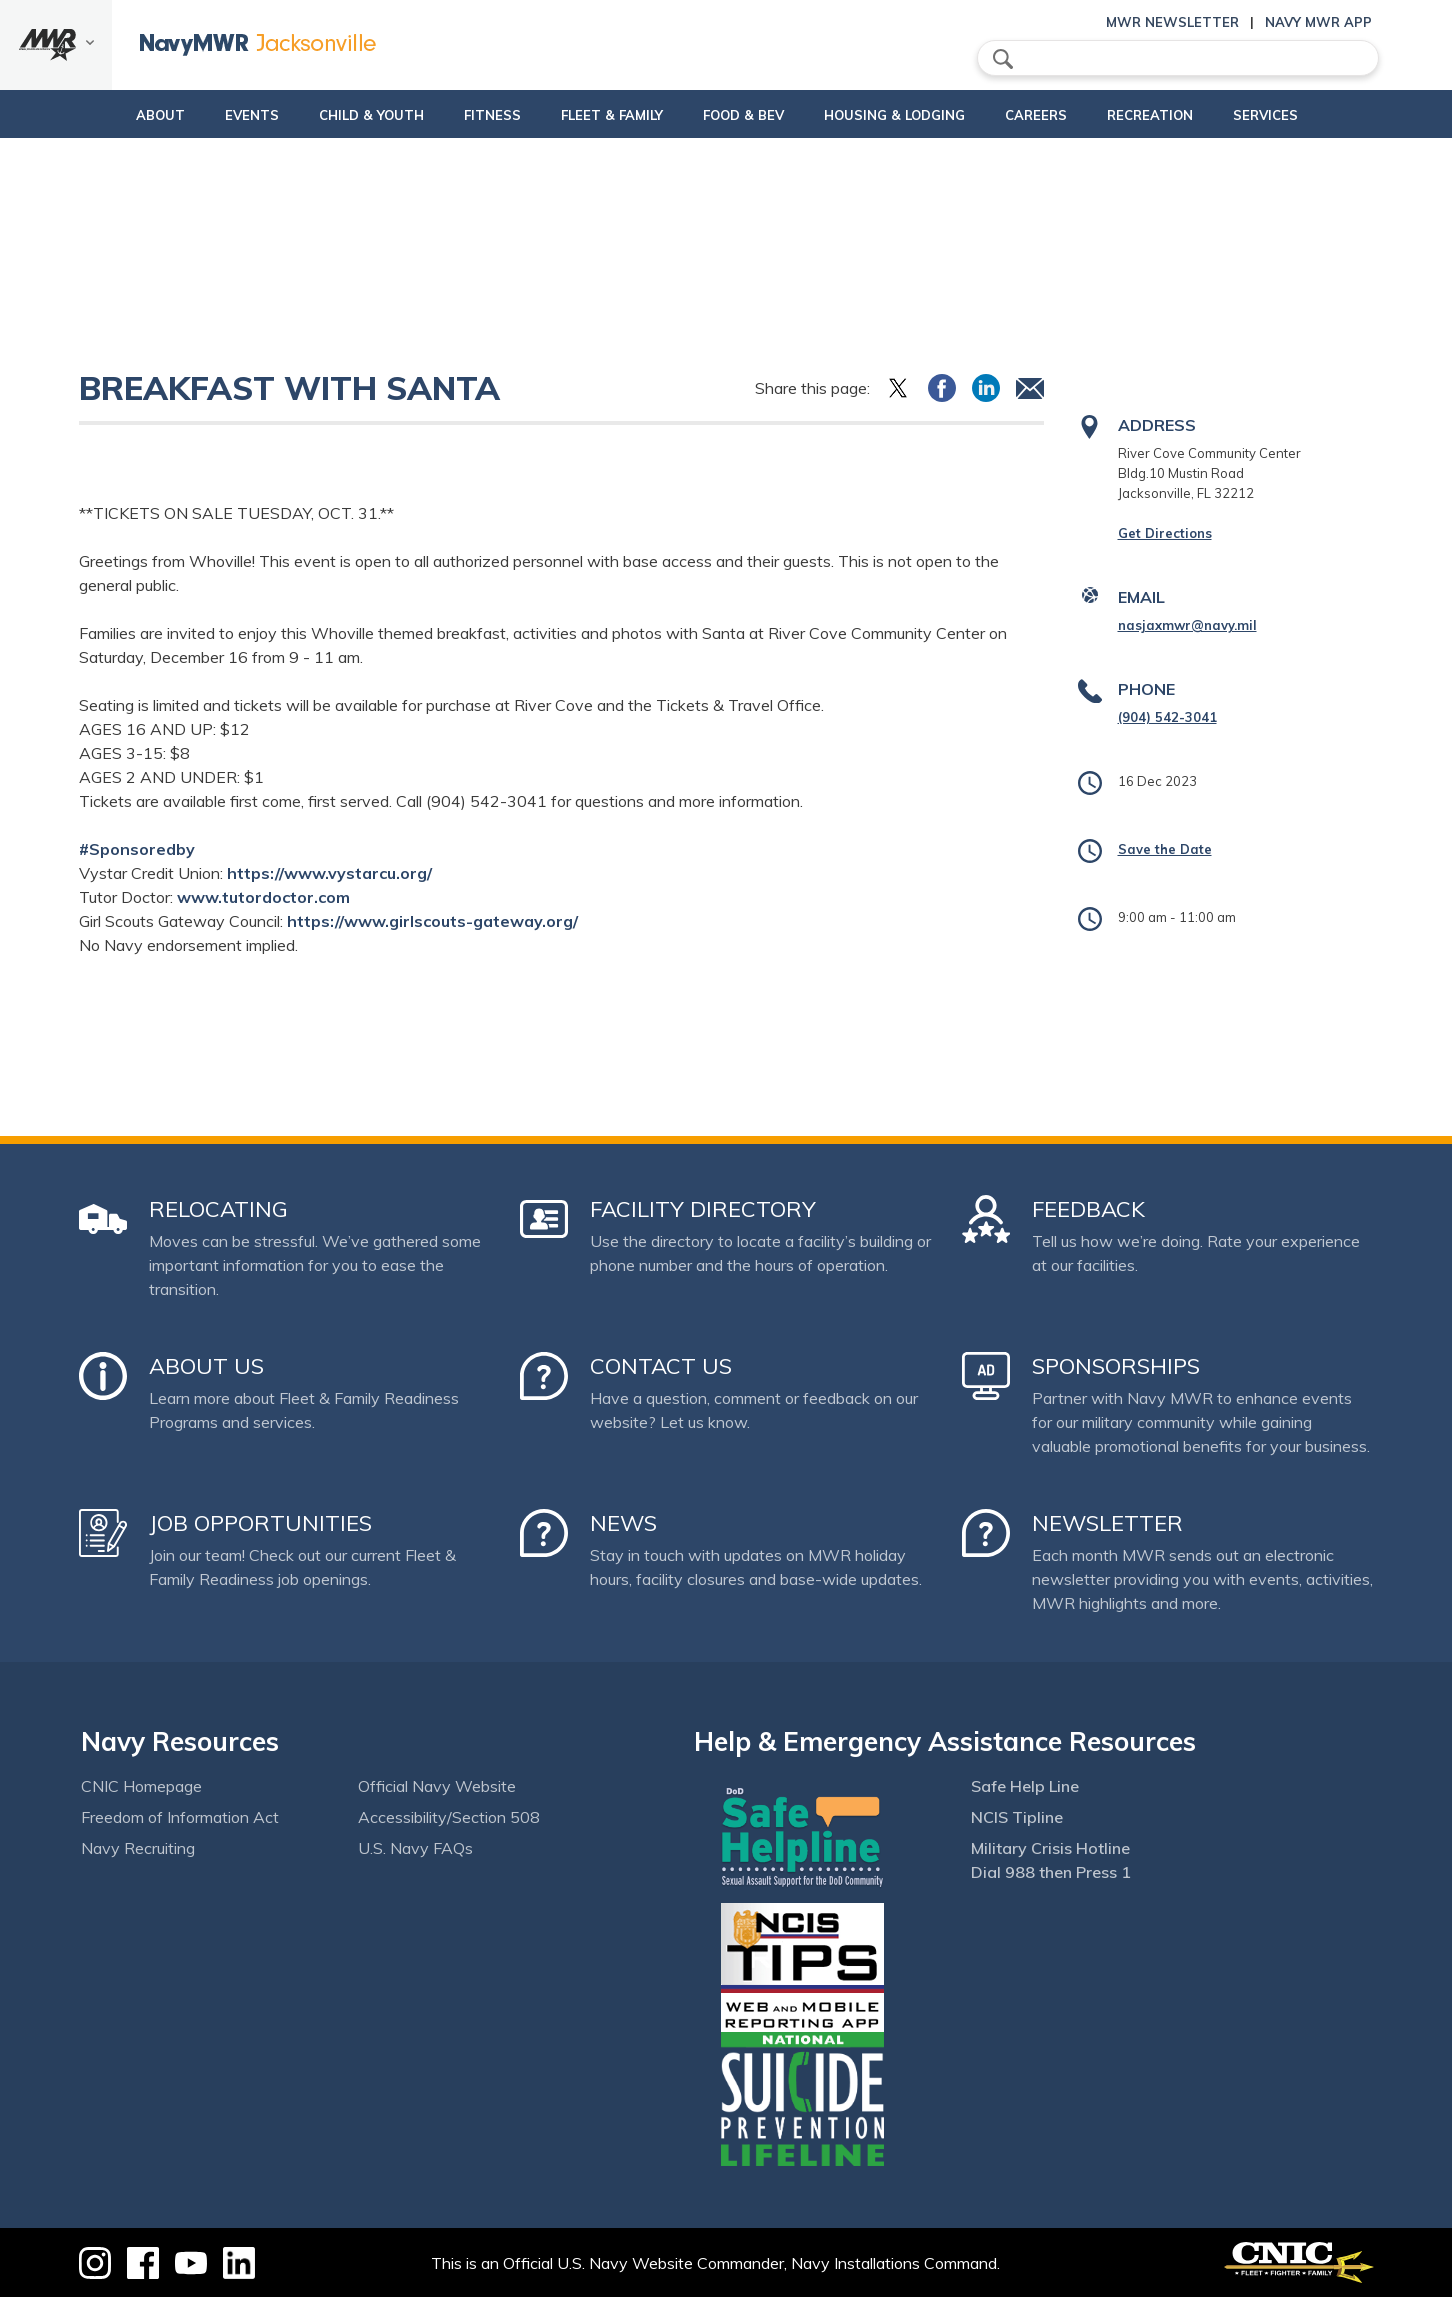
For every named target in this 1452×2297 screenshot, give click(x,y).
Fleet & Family (604, 115)
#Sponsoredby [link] (137, 849)
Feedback (1088, 1209)
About (101, 115)
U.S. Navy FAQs (415, 1848)
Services (1308, 115)
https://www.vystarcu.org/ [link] (329, 873)
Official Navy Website (437, 1786)
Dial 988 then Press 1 (1051, 1872)
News (623, 1523)
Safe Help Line (1025, 1786)
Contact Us (661, 1366)
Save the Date (1165, 849)
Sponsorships (1116, 1366)
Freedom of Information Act (180, 1817)
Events (210, 115)
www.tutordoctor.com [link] (263, 897)
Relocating (218, 1209)
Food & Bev (735, 115)
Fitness (467, 115)
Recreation (1176, 115)
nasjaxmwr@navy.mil (1187, 625)
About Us (206, 1366)
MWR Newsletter (1172, 22)
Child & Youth (329, 115)
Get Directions (1165, 533)
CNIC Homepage (141, 1786)
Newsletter (1107, 1523)
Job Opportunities (260, 1523)
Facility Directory (703, 1209)
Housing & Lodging (903, 115)
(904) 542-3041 (1167, 717)
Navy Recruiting (138, 1848)
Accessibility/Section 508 (449, 1817)
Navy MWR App (1318, 22)
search (1003, 59)
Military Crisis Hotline (1050, 1848)
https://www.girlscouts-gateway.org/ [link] (432, 921)
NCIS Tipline (1017, 1817)
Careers (1062, 115)
